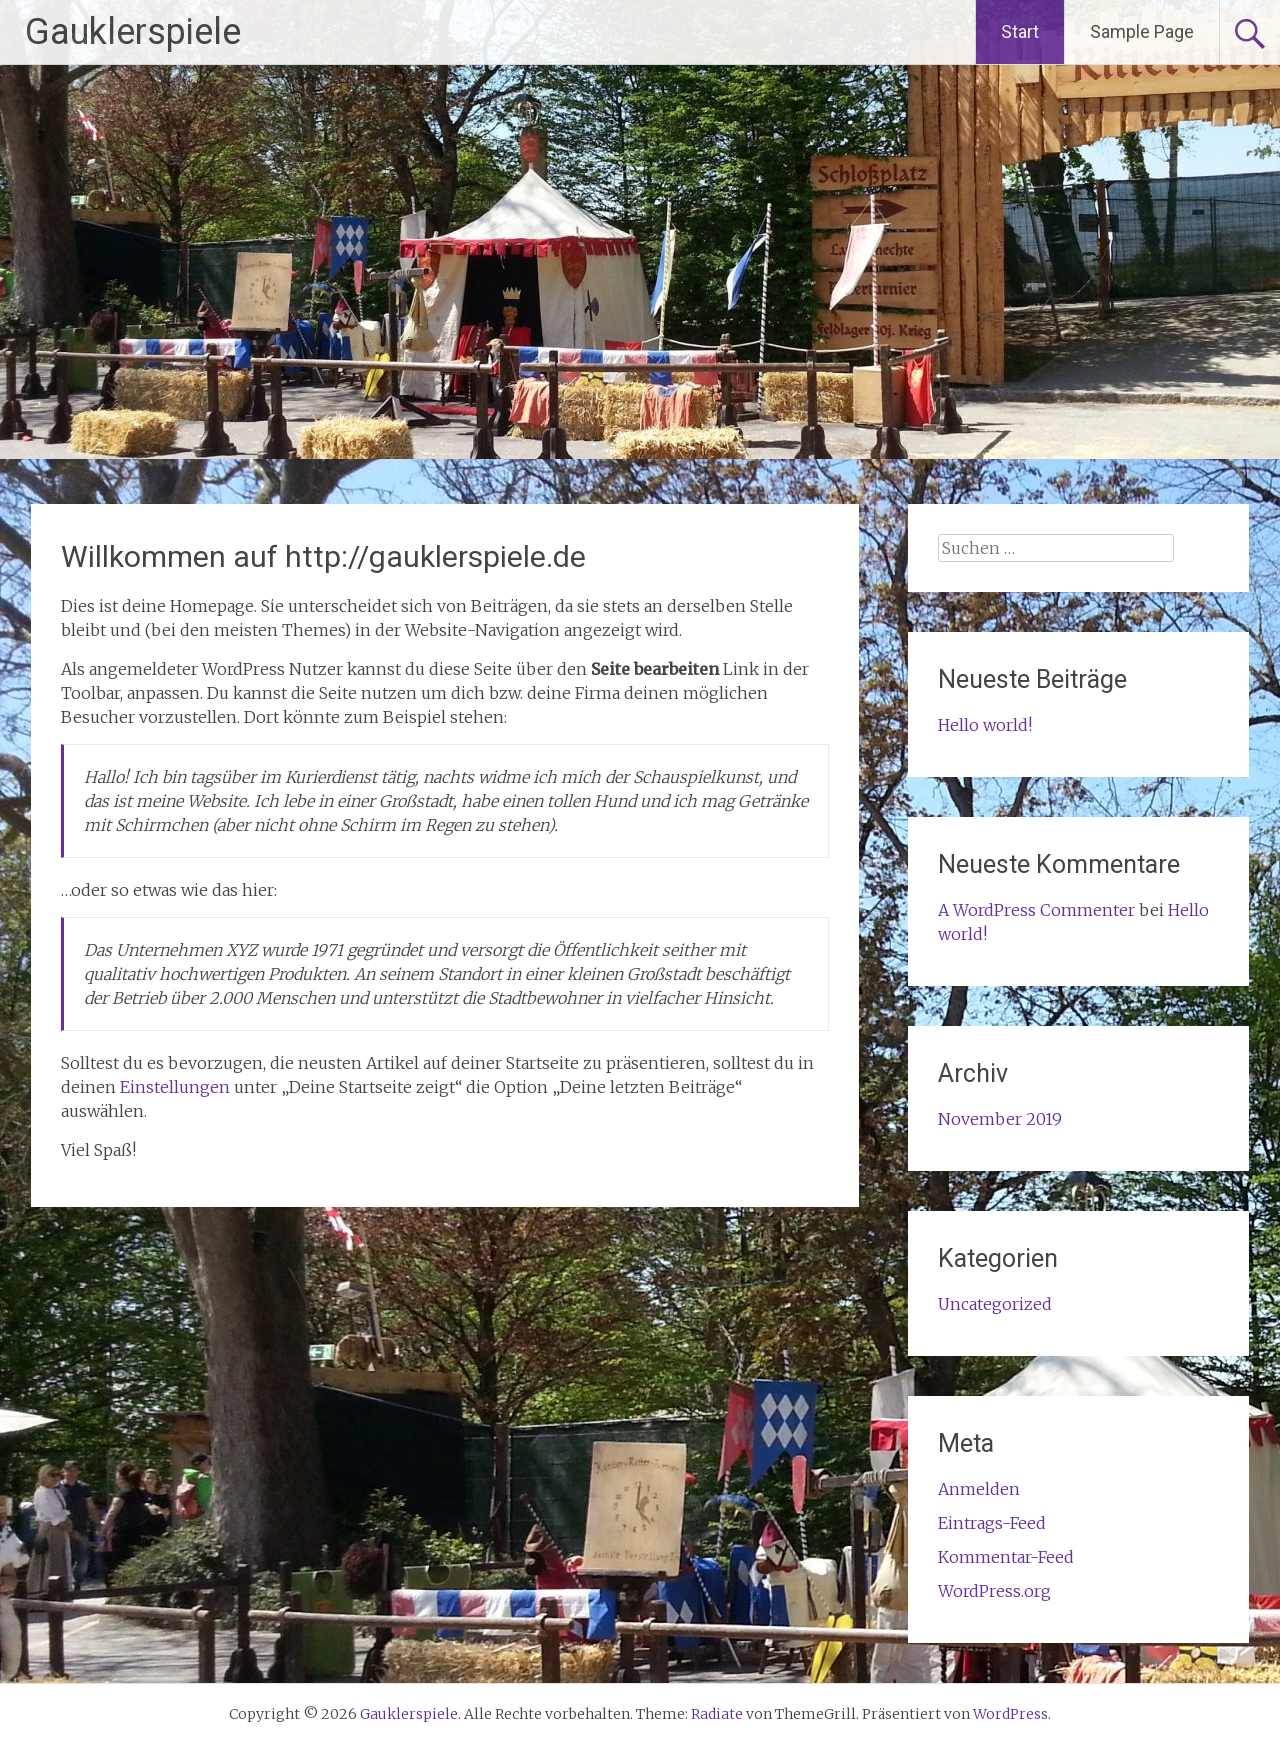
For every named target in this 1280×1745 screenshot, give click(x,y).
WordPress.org (994, 1591)
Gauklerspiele (133, 32)
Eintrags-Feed (992, 1523)
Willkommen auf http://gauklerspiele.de (323, 556)
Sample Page (1142, 31)
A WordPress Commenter (1036, 910)
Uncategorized (995, 1304)
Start (1020, 31)
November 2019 (1000, 1119)
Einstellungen (175, 1087)
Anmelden (979, 1489)
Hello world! (985, 725)
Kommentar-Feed (1006, 1557)
